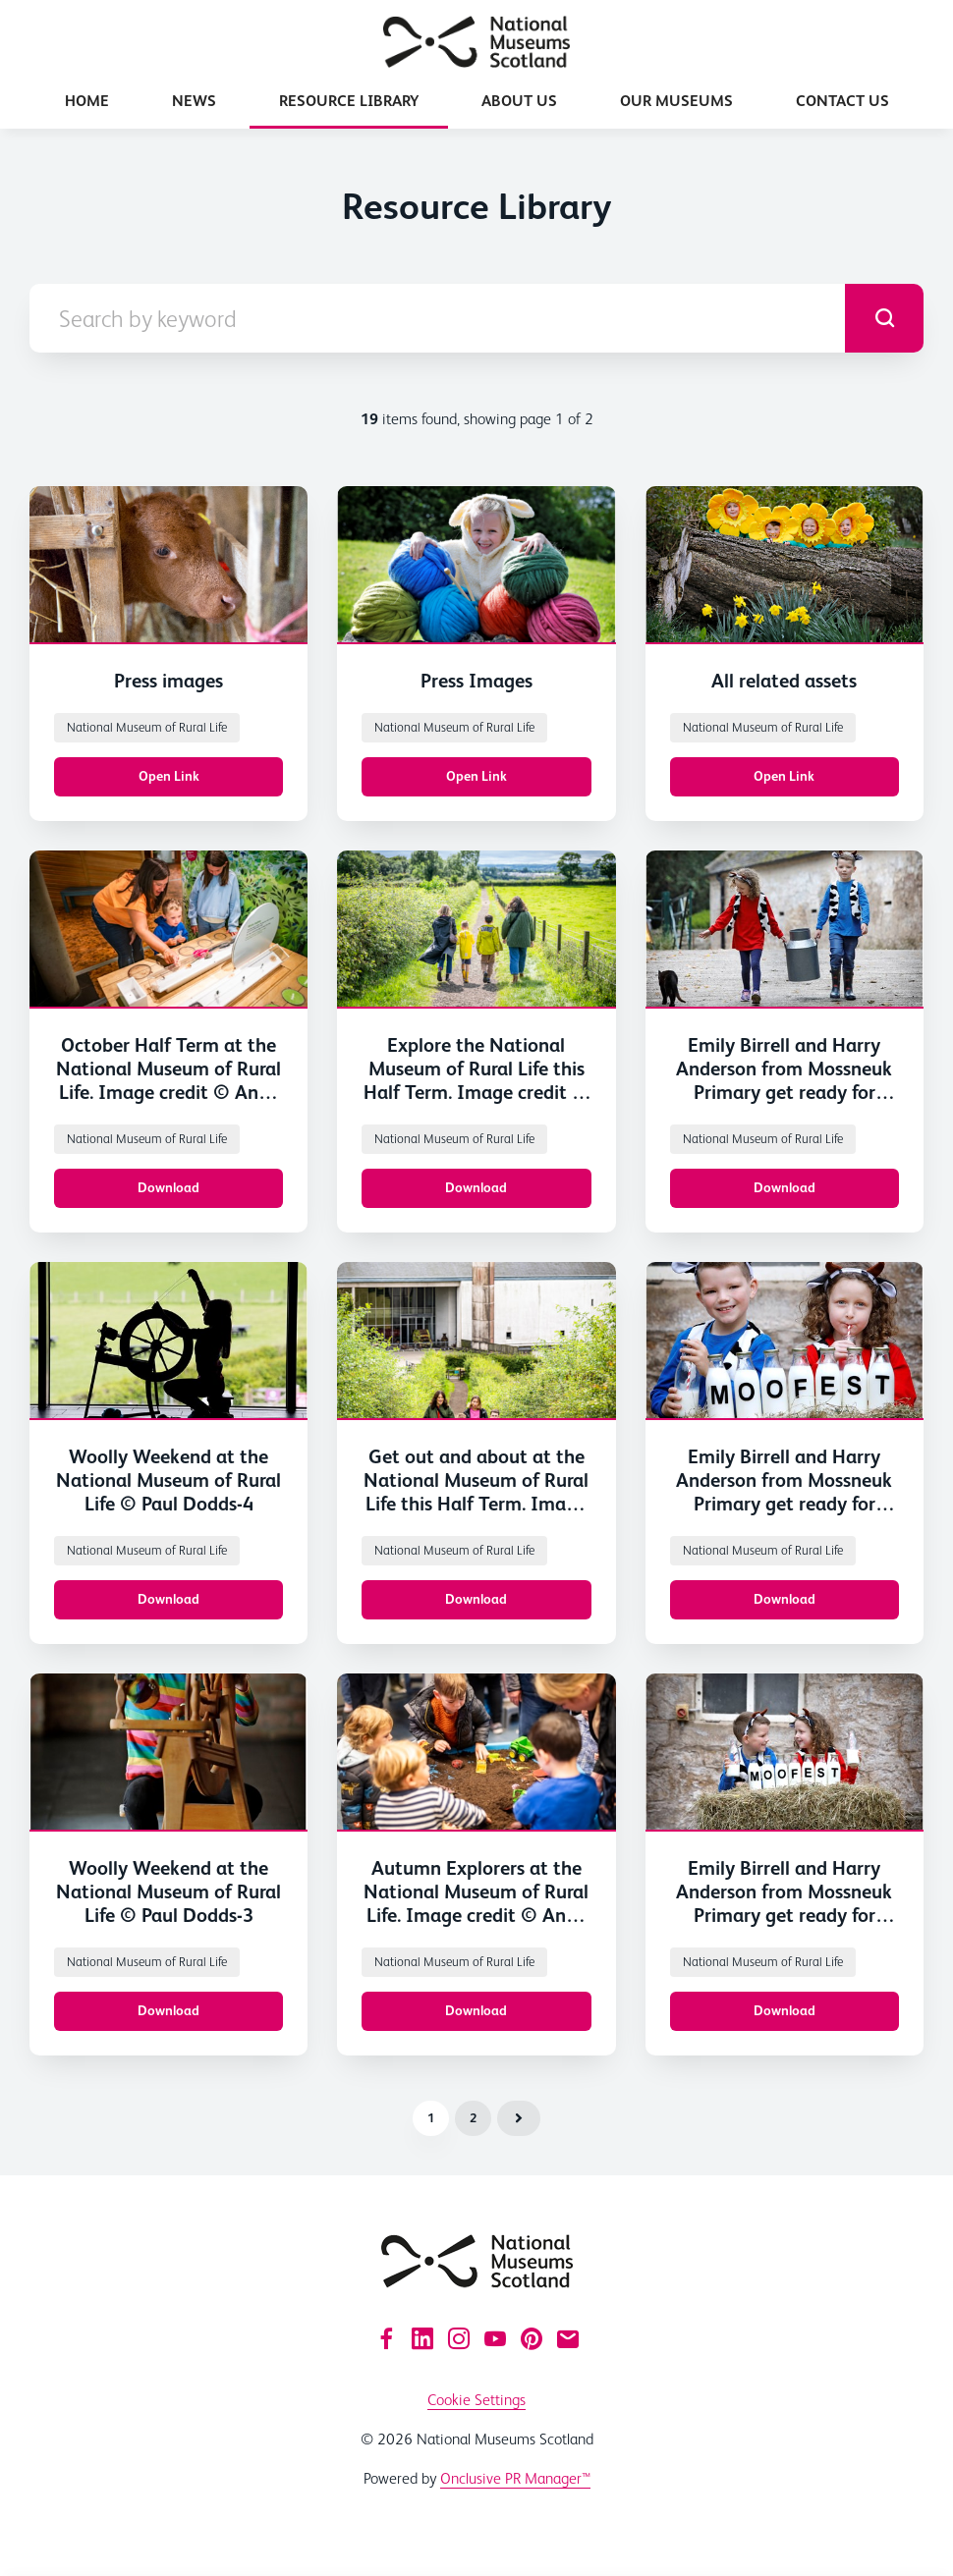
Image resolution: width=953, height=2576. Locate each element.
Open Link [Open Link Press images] (169, 776)
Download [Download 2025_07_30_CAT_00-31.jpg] (168, 1187)
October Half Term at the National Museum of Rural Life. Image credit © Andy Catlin (168, 1080)
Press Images (476, 680)
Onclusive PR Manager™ (515, 2478)
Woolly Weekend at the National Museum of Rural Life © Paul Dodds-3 (168, 1891)
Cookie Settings (476, 2399)
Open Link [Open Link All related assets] (784, 776)
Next (518, 2118)
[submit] (884, 318)
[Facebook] (386, 2338)
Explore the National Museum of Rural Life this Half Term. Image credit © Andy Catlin (476, 1080)
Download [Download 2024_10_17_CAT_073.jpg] (476, 2010)
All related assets (784, 680)
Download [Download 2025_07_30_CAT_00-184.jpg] (476, 1599)
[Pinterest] (531, 2338)
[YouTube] (495, 2338)
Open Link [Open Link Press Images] (476, 776)
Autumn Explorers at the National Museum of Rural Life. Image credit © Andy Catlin (476, 1903)
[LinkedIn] (422, 2338)
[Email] (568, 2338)
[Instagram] (459, 2338)
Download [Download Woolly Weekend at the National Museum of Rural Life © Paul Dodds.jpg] (168, 1599)
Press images (168, 680)
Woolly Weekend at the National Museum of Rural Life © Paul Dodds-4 (168, 1480)
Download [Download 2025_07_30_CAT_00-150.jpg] (476, 1187)
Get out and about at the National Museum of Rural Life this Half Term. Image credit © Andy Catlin (476, 1492)
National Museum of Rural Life (147, 727)
